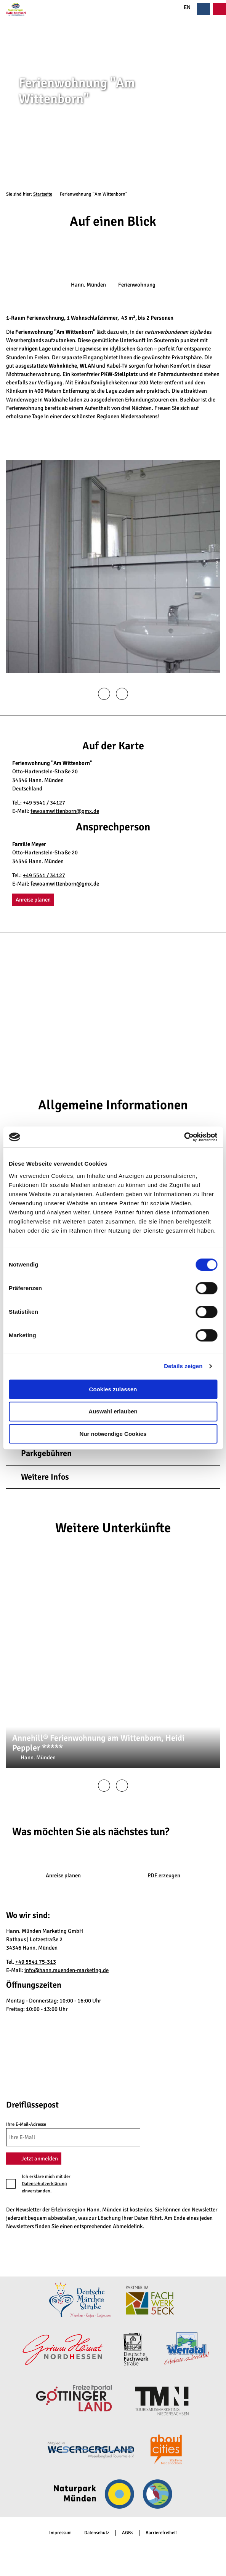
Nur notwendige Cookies (113, 1434)
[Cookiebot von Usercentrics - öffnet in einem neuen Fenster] (184, 1137)
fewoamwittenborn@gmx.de (64, 811)
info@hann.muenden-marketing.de (66, 1970)
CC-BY (223, 102)
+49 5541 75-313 (35, 1961)
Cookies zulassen (113, 1389)
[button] (33, 900)
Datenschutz (96, 2533)
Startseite (42, 194)
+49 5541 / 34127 (44, 802)
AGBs (127, 2533)
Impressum (60, 2533)
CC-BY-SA (217, 1672)
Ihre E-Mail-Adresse (26, 2125)
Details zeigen (183, 1366)
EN (183, 7)
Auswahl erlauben (112, 1411)
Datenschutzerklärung (44, 2184)
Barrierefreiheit (161, 2533)
